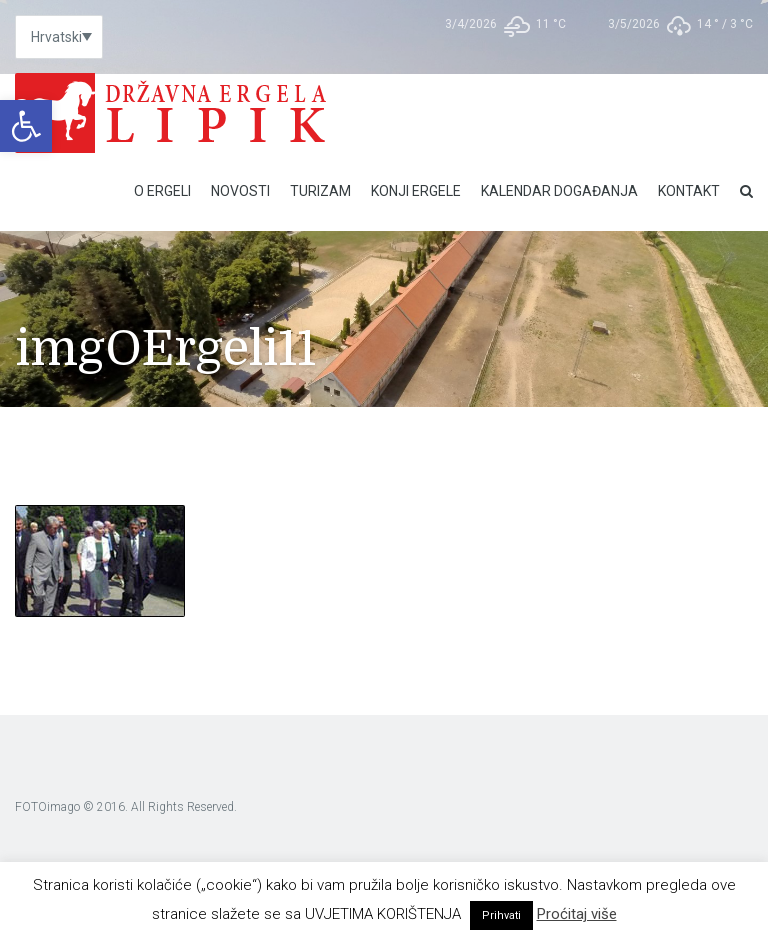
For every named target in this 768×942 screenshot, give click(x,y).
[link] (26, 126)
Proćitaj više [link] (577, 914)
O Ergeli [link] (162, 191)
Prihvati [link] (501, 915)
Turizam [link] (320, 191)
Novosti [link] (240, 191)
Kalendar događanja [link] (559, 191)
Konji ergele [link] (416, 191)
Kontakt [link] (689, 191)
